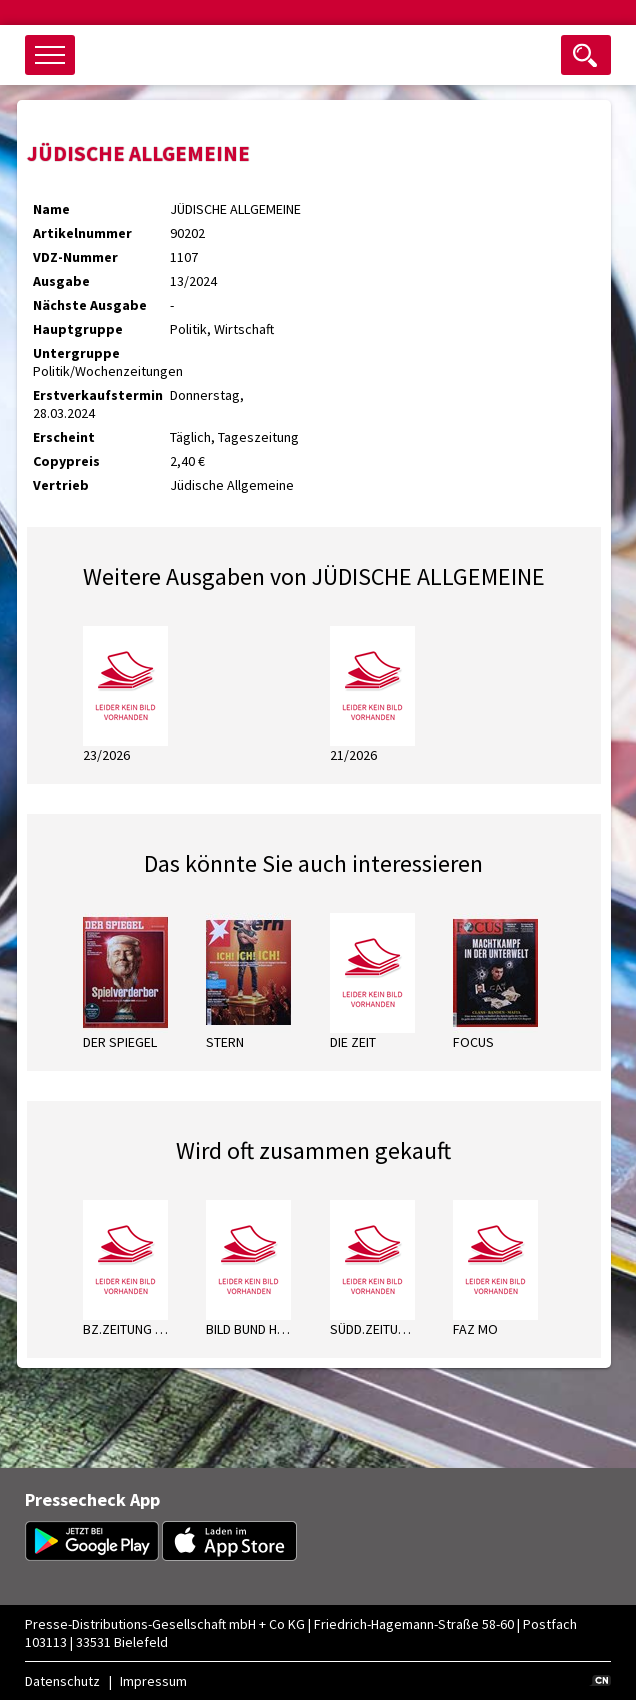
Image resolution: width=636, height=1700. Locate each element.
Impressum (153, 1681)
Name (51, 209)
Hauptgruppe (78, 329)
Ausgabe (61, 281)
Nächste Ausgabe (90, 305)
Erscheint (64, 437)
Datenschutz (62, 1681)
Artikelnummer (82, 233)
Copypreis (66, 461)
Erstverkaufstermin (98, 395)
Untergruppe (76, 353)
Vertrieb (61, 485)
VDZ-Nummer (75, 257)
